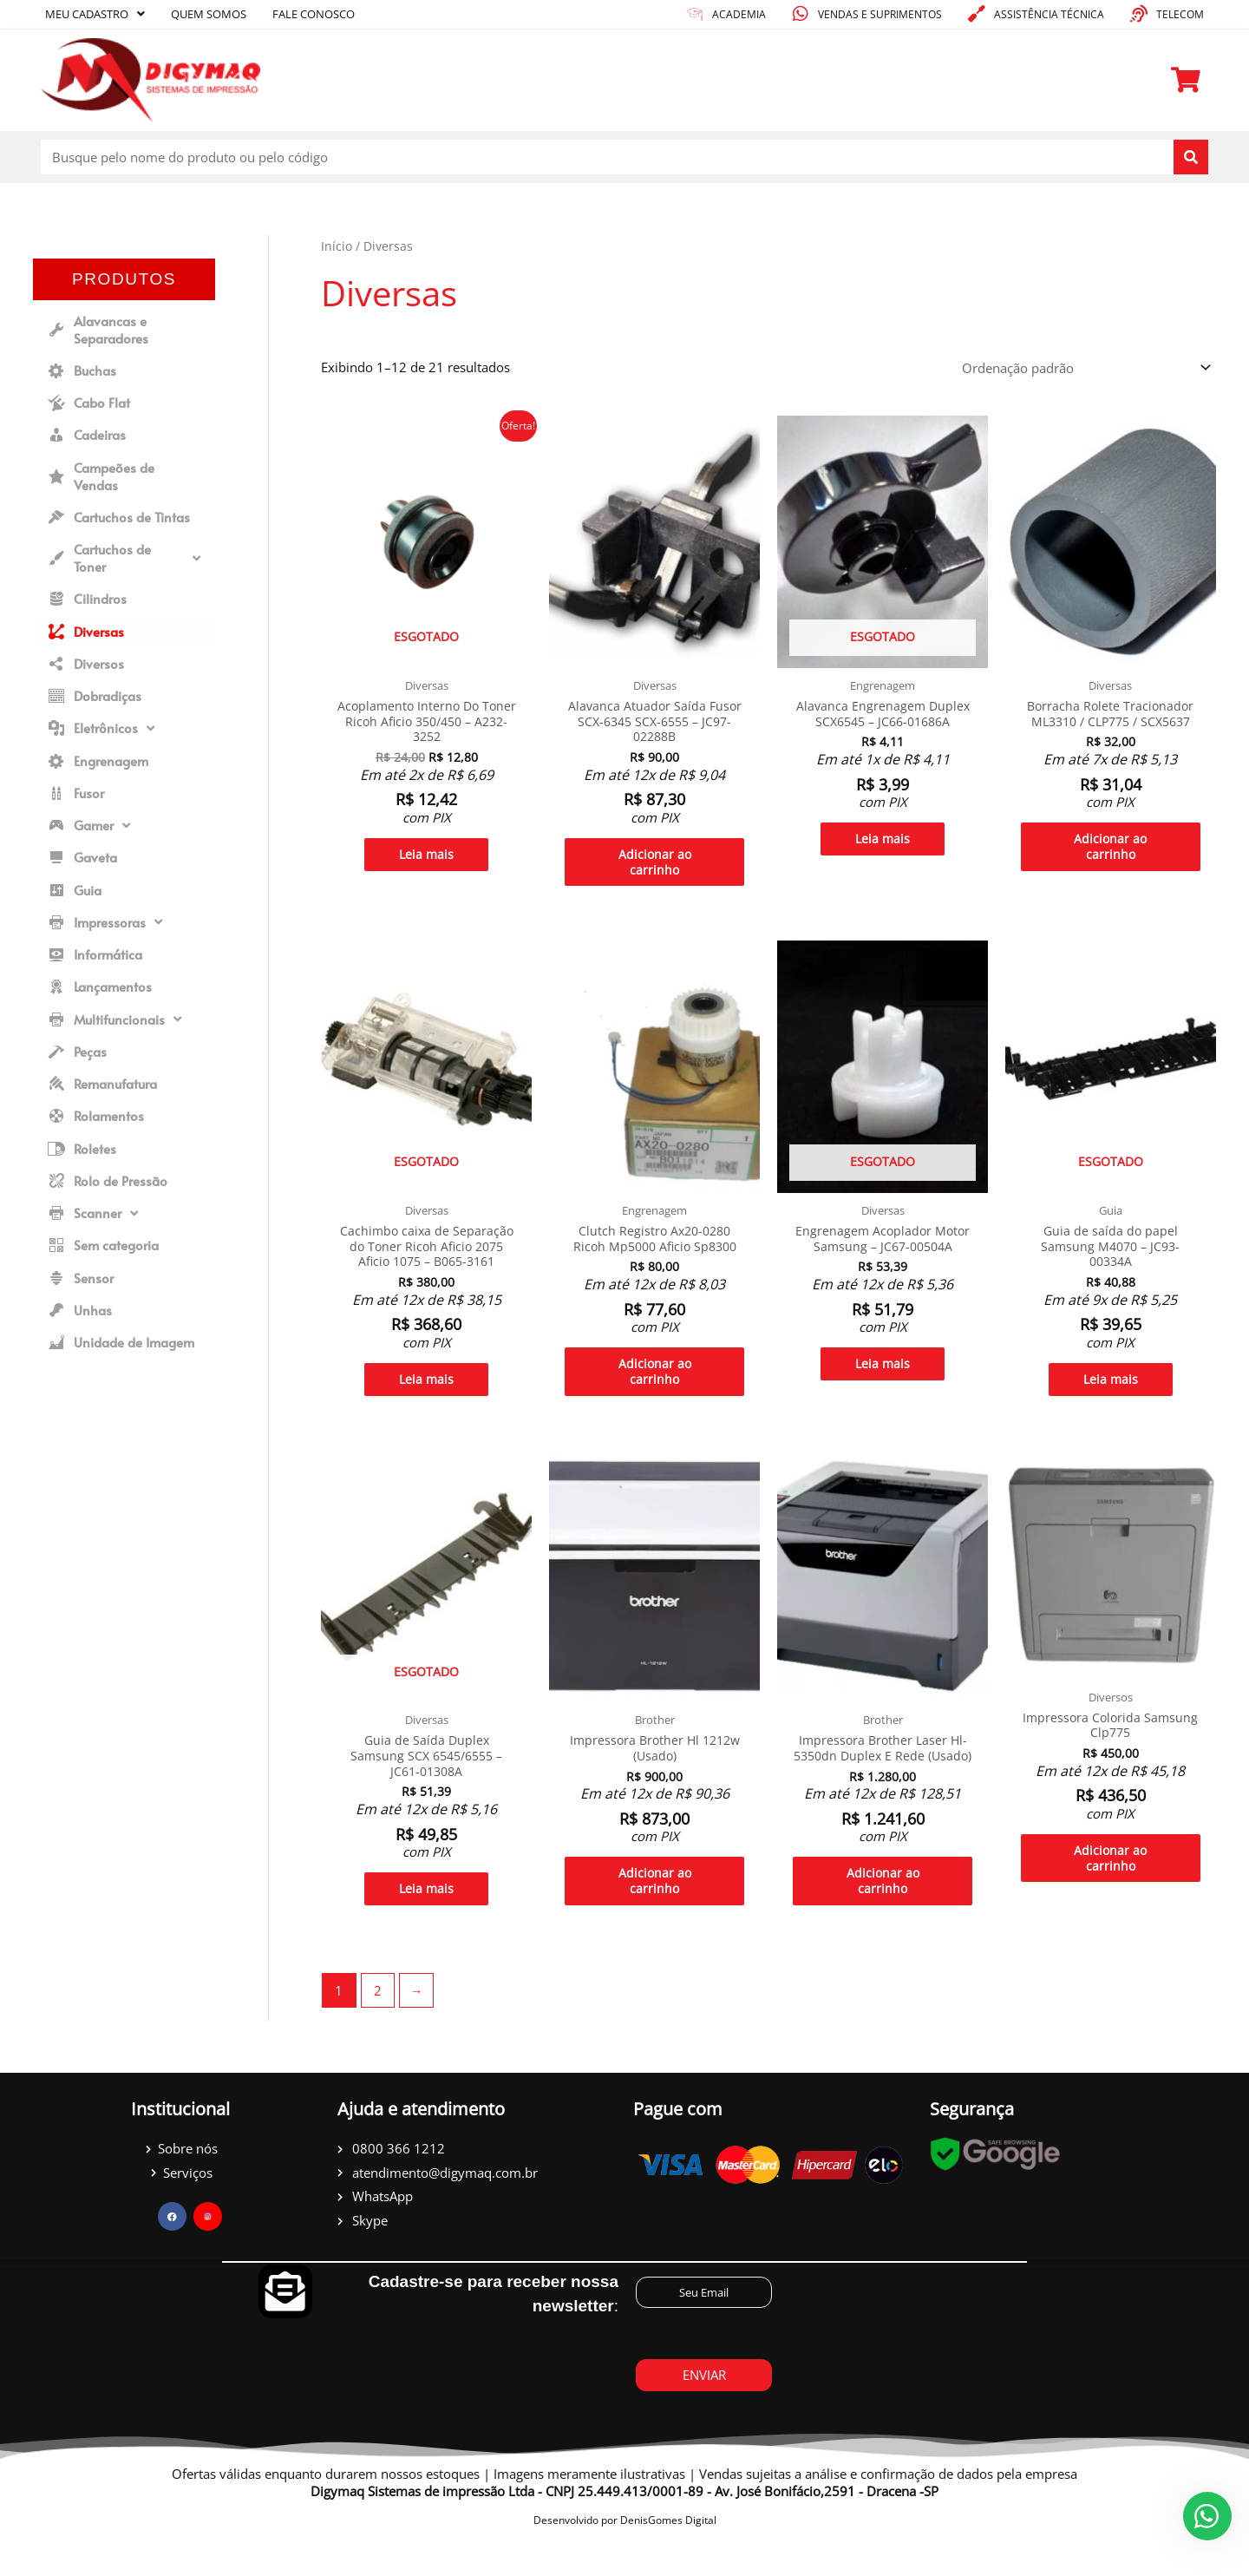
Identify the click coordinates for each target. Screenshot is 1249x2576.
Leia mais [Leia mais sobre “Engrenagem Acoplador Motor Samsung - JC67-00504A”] (882, 1377)
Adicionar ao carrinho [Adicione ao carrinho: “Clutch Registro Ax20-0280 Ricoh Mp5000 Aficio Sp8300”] (655, 1386)
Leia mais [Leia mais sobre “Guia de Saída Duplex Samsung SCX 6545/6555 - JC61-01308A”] (426, 1911)
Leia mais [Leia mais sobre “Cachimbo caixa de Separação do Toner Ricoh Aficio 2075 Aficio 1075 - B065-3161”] (426, 1394)
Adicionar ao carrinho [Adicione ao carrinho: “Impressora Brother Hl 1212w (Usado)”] (655, 1903)
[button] (124, 557)
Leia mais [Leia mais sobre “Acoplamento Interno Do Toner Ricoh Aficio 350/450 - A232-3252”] (426, 859)
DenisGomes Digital (668, 2561)
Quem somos (208, 14)
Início (336, 246)
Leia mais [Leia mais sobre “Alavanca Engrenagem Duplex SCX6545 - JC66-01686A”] (882, 843)
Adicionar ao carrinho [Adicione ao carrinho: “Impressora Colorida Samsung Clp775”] (1110, 1880)
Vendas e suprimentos (880, 14)
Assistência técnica (1049, 14)
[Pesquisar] (1191, 157)
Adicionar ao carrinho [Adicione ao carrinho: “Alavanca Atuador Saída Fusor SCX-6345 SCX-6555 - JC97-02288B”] (655, 868)
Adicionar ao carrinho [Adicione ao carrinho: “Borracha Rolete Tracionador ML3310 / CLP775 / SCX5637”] (1110, 852)
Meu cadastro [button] (95, 14)
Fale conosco (313, 14)
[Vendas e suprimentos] (800, 14)
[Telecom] (1139, 14)
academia (739, 14)
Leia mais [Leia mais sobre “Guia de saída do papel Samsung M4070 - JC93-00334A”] (1110, 1394)
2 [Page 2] (378, 2031)
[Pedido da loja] (1083, 367)
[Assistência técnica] (976, 14)
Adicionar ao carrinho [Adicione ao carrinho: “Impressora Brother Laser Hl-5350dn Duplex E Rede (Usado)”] (883, 1920)
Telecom (1180, 14)
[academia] (694, 14)
